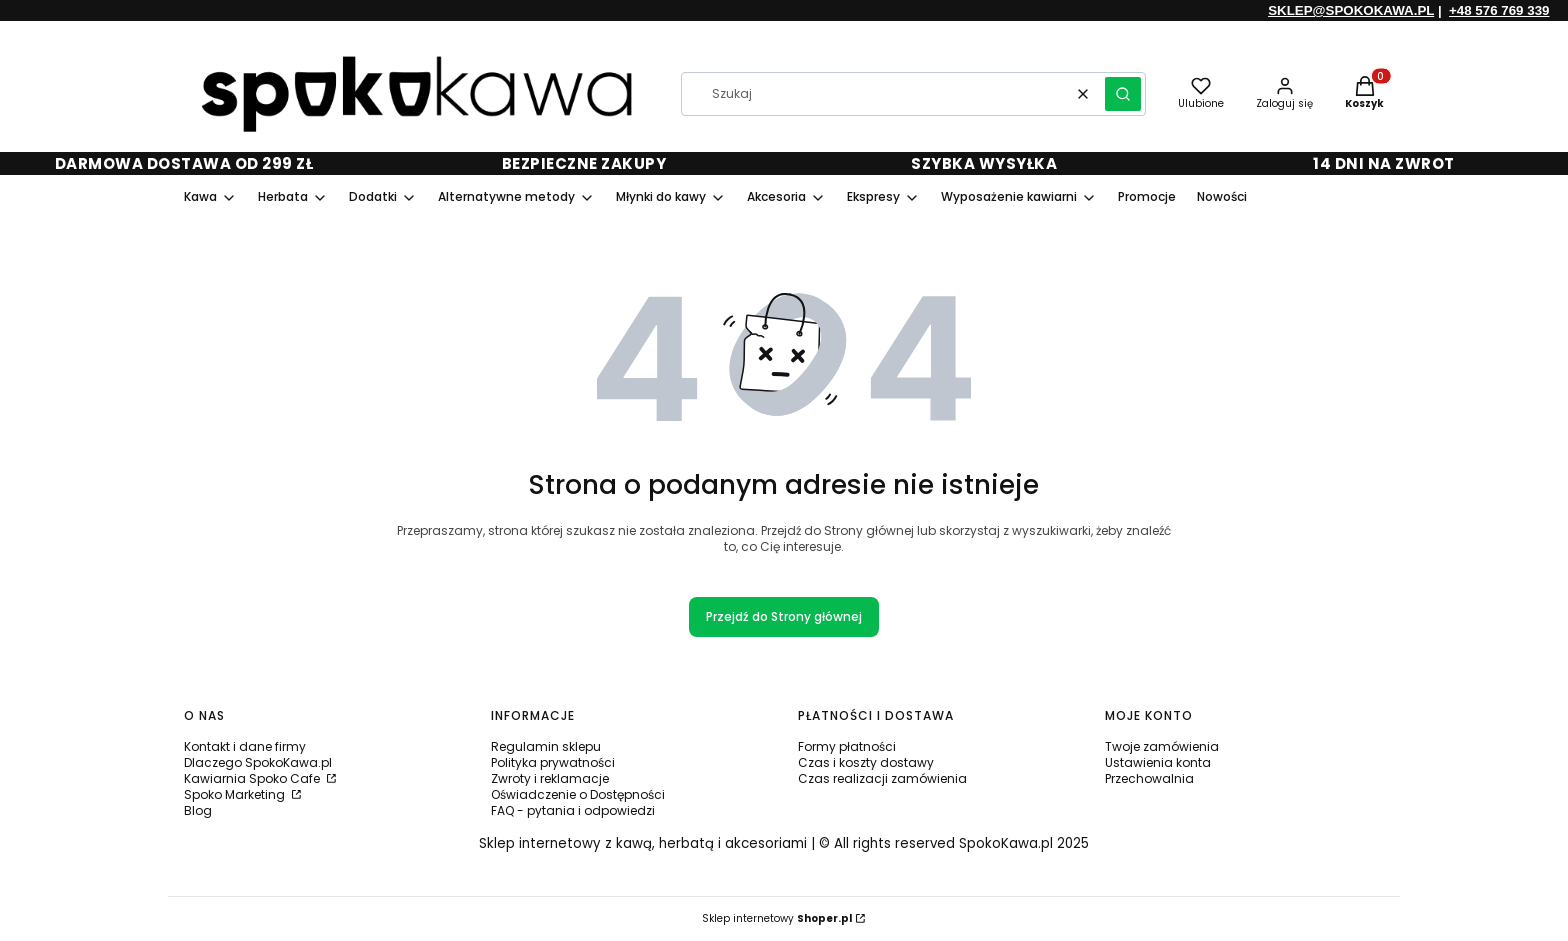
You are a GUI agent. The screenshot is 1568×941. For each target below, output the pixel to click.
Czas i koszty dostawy (866, 762)
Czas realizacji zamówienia (882, 778)
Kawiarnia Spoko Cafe (253, 778)
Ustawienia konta (1158, 762)
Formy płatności (847, 746)
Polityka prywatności (553, 762)
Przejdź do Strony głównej (784, 616)
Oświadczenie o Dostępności (578, 794)
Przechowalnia (1149, 778)
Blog (198, 810)
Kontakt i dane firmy (245, 746)
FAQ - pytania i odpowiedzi (573, 810)
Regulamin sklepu (546, 746)
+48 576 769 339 (1499, 10)
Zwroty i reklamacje (550, 778)
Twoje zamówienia (1162, 746)
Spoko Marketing (236, 794)
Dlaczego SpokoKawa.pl (258, 762)
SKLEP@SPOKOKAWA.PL (1351, 10)
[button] (1123, 94)
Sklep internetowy (777, 918)
